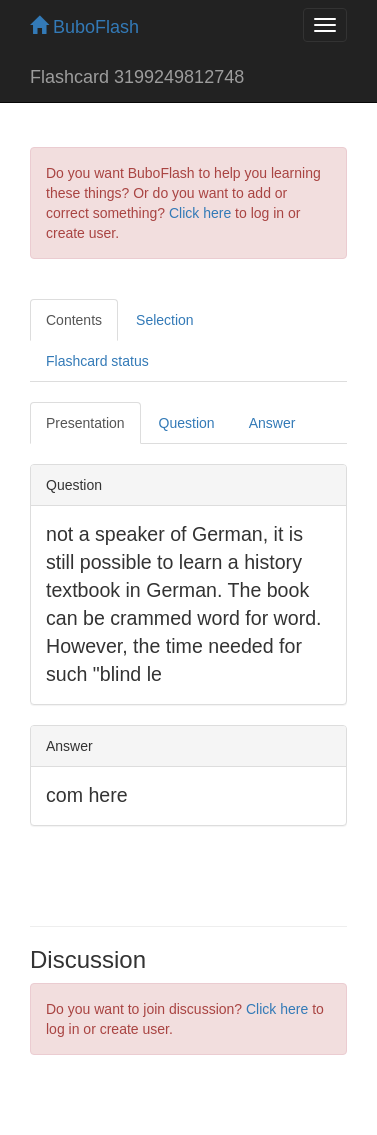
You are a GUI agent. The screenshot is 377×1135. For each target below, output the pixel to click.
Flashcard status (97, 361)
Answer (272, 423)
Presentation (85, 423)
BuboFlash (84, 27)
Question (187, 423)
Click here (200, 213)
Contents (74, 320)
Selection (165, 320)
